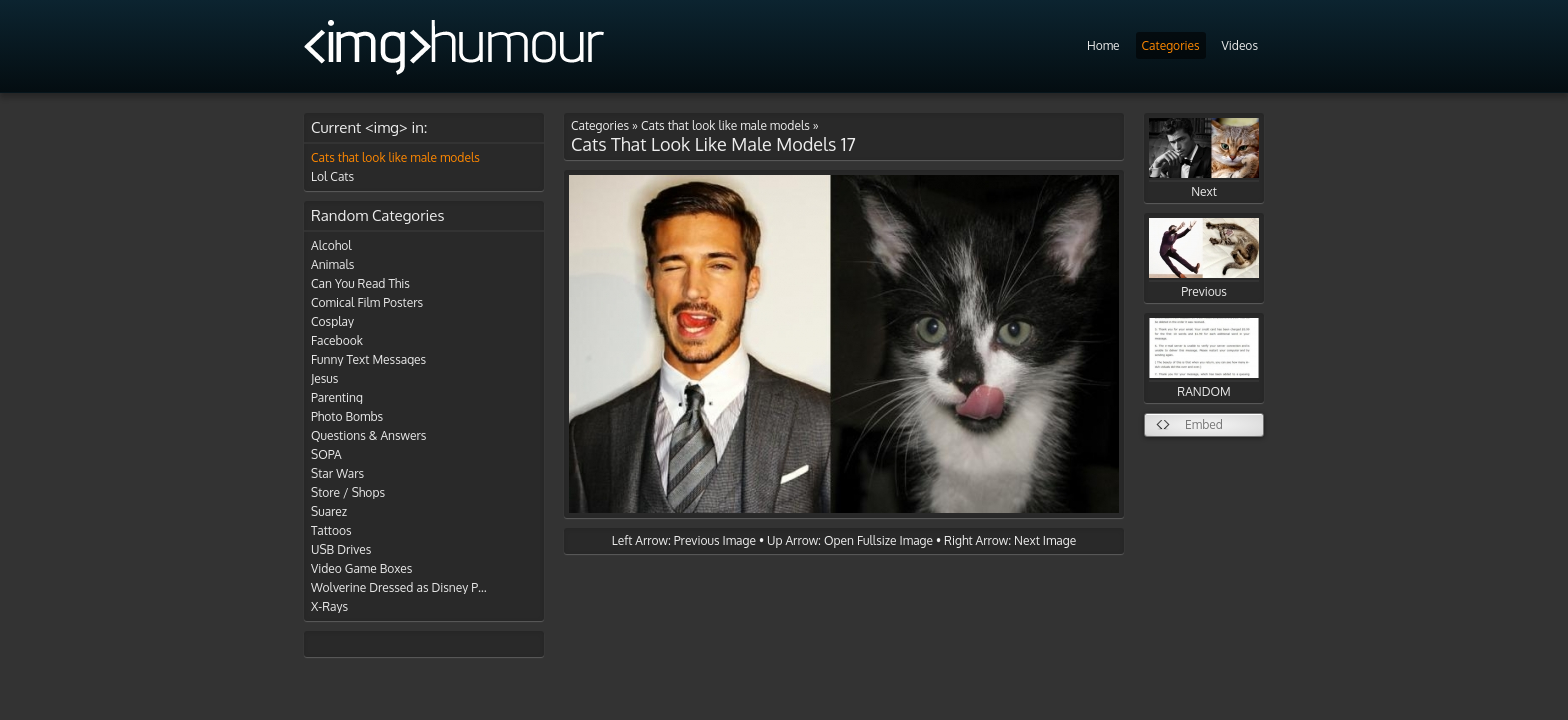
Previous (1204, 258)
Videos (1240, 45)
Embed (1204, 424)
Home (1103, 45)
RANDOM (1204, 358)
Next (1204, 158)
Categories (1171, 45)
